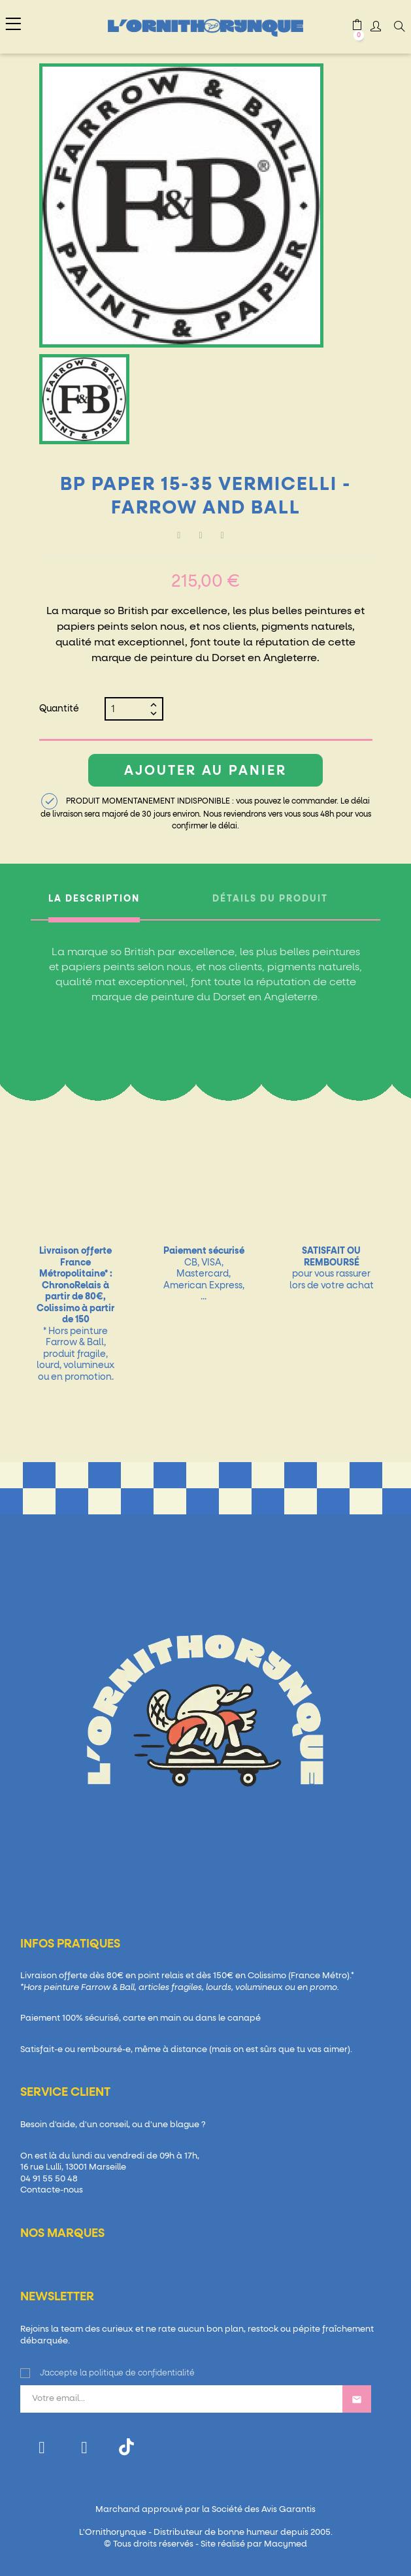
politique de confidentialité (142, 2373)
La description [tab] (94, 899)
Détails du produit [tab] (270, 899)
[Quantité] (129, 708)
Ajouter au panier (205, 770)
